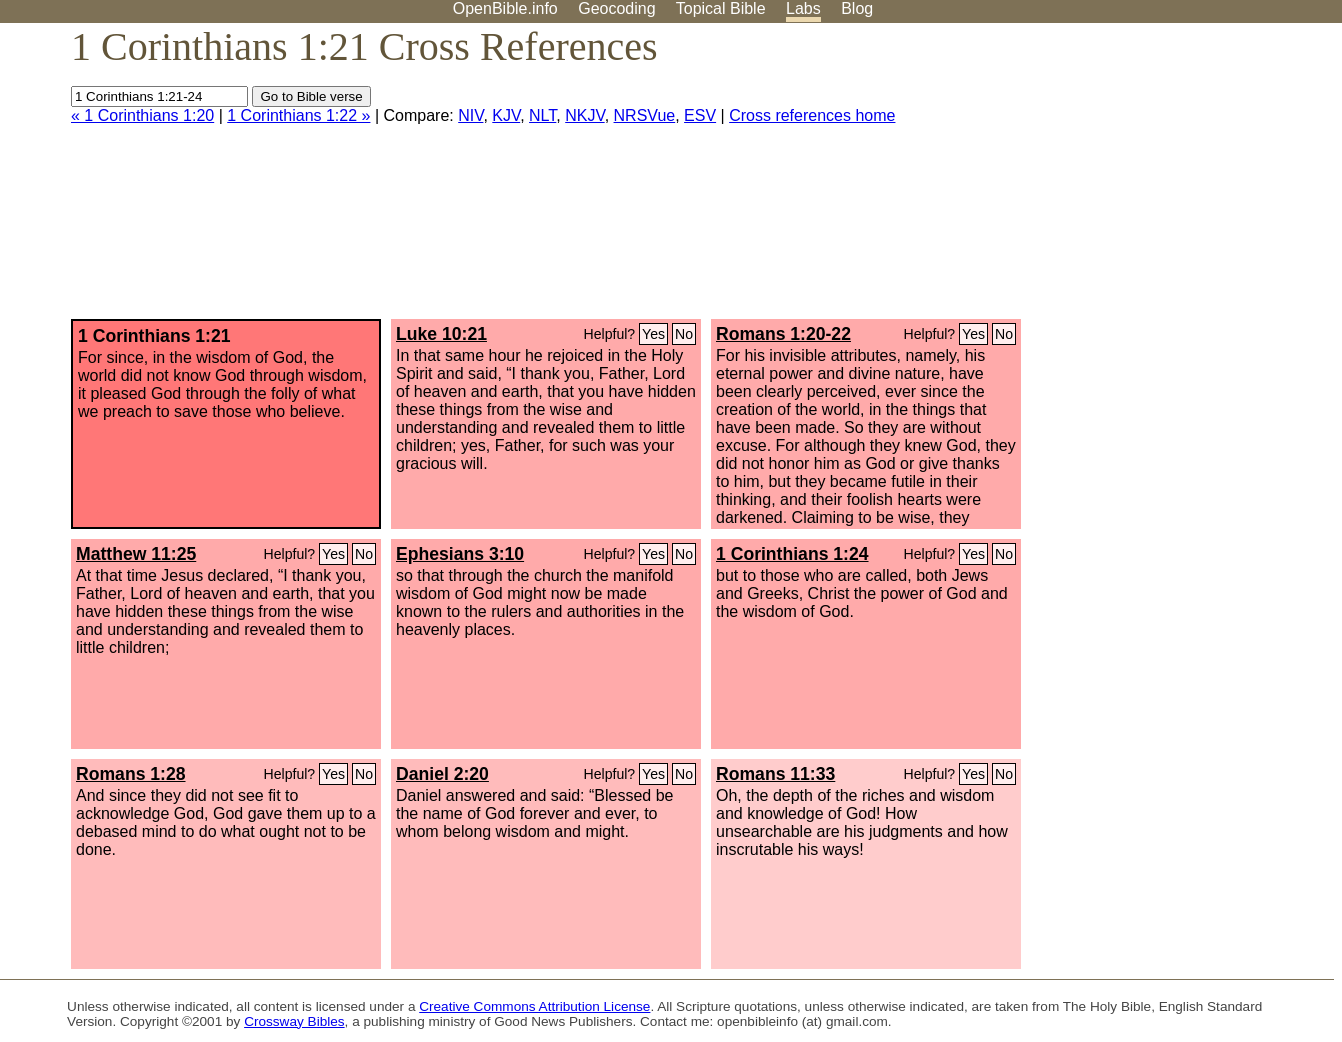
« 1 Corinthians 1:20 (142, 115)
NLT (542, 115)
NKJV (584, 115)
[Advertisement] (1140, 179)
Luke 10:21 (441, 334)
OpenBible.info (505, 8)
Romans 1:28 (131, 774)
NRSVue (645, 115)
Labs (803, 8)
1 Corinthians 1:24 (792, 554)
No (684, 334)
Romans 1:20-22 (783, 334)
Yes (653, 334)
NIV (470, 115)
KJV (506, 115)
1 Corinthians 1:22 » (298, 115)
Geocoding (616, 8)
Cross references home (812, 115)
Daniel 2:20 (442, 774)
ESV (700, 115)
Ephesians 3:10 (460, 554)
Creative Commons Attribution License (534, 1006)
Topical (721, 8)
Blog (857, 8)
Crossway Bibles (294, 1021)
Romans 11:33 (775, 774)
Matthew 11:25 (136, 554)
